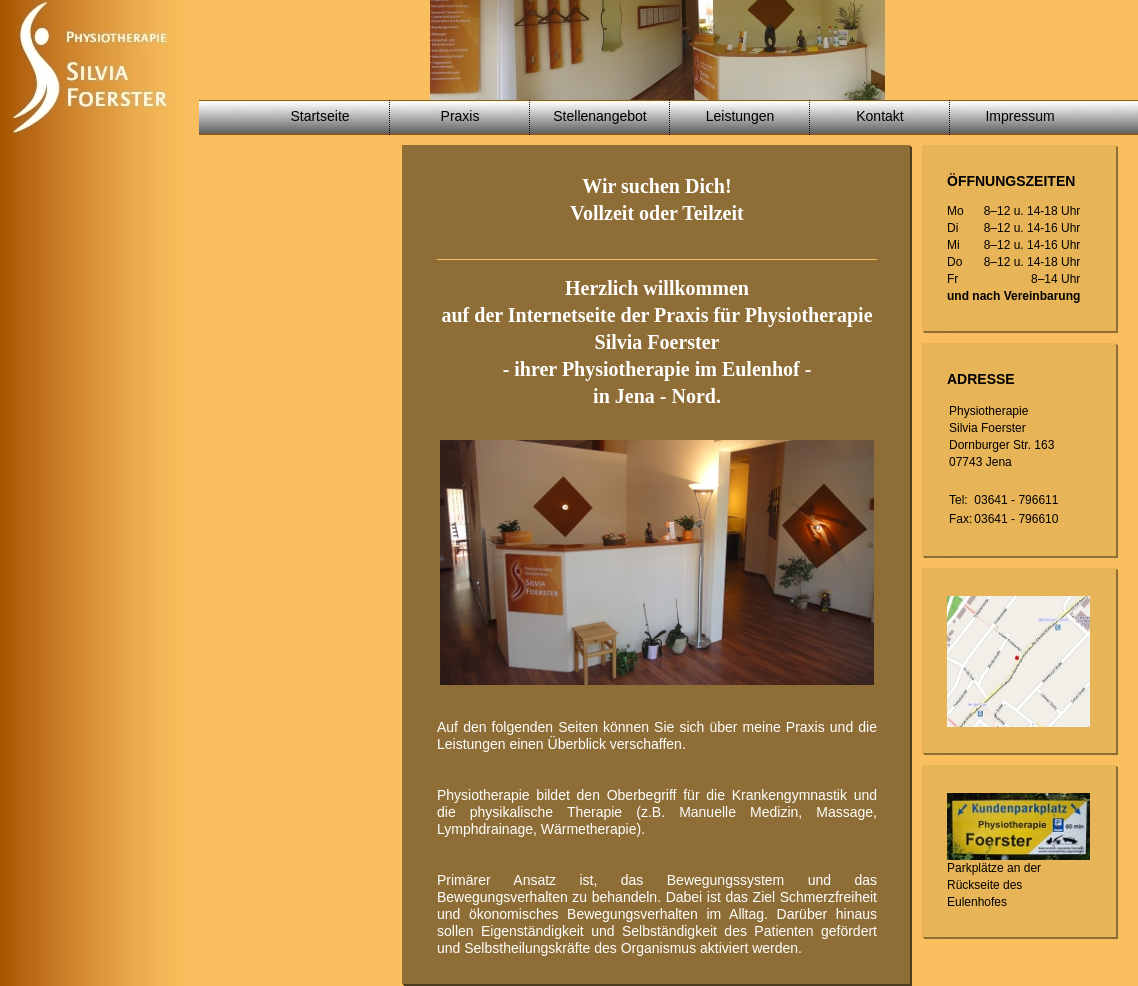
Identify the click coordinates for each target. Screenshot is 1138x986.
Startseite (319, 116)
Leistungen (740, 116)
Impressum (1019, 116)
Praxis (460, 116)
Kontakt (879, 116)
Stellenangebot (599, 116)
